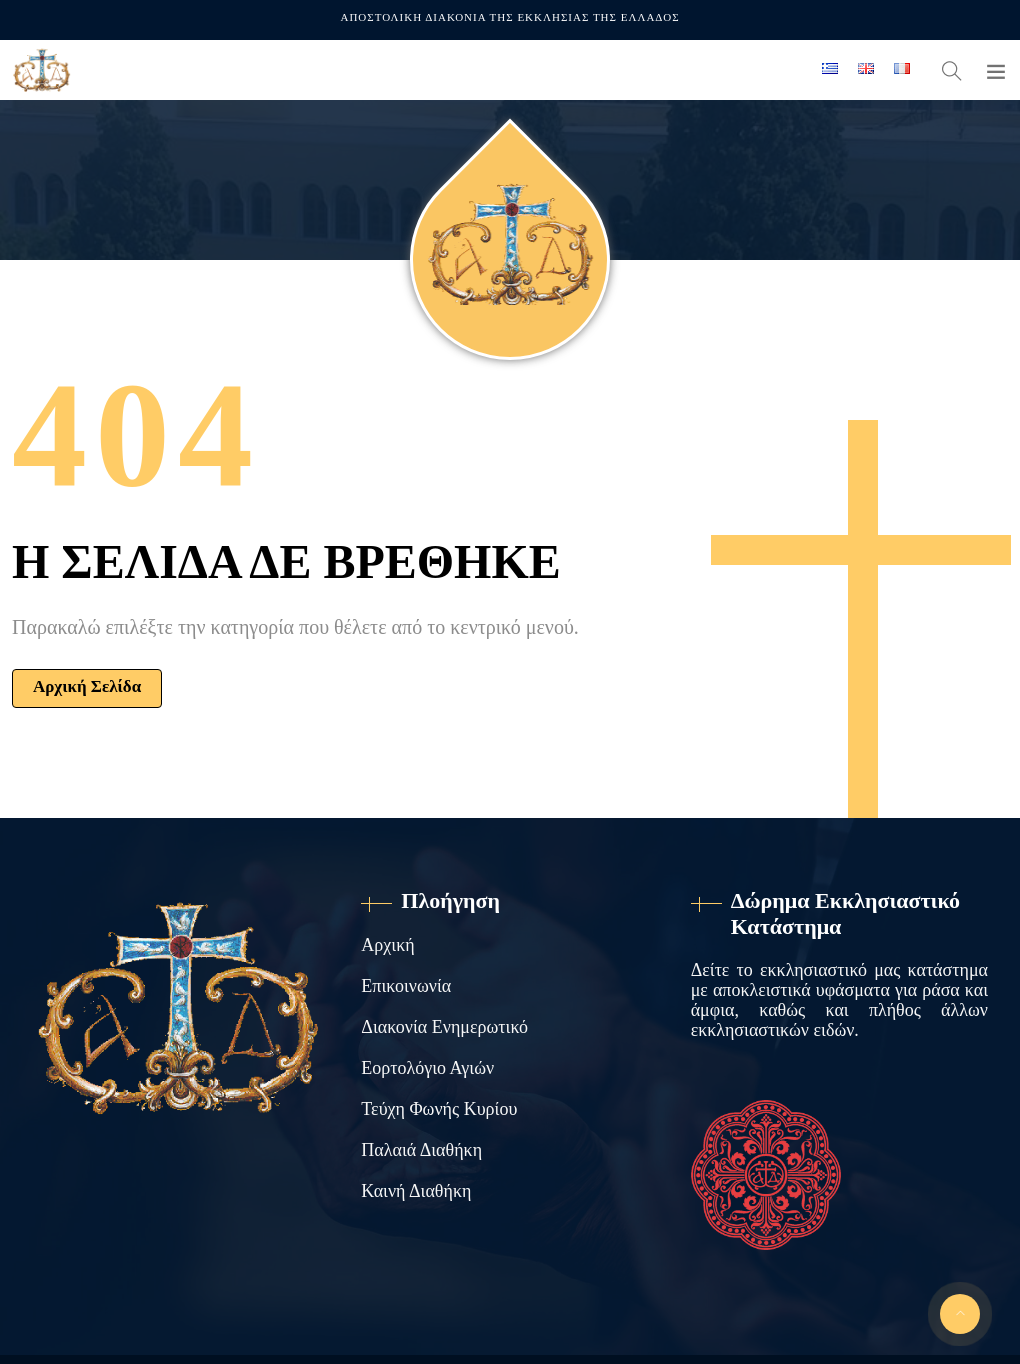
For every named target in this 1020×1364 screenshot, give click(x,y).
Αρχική (387, 945)
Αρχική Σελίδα (87, 686)
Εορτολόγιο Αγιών (427, 1068)
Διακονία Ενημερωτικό (444, 1027)
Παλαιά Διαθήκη (421, 1150)
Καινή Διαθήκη (416, 1191)
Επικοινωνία (406, 986)
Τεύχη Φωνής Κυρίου (439, 1109)
